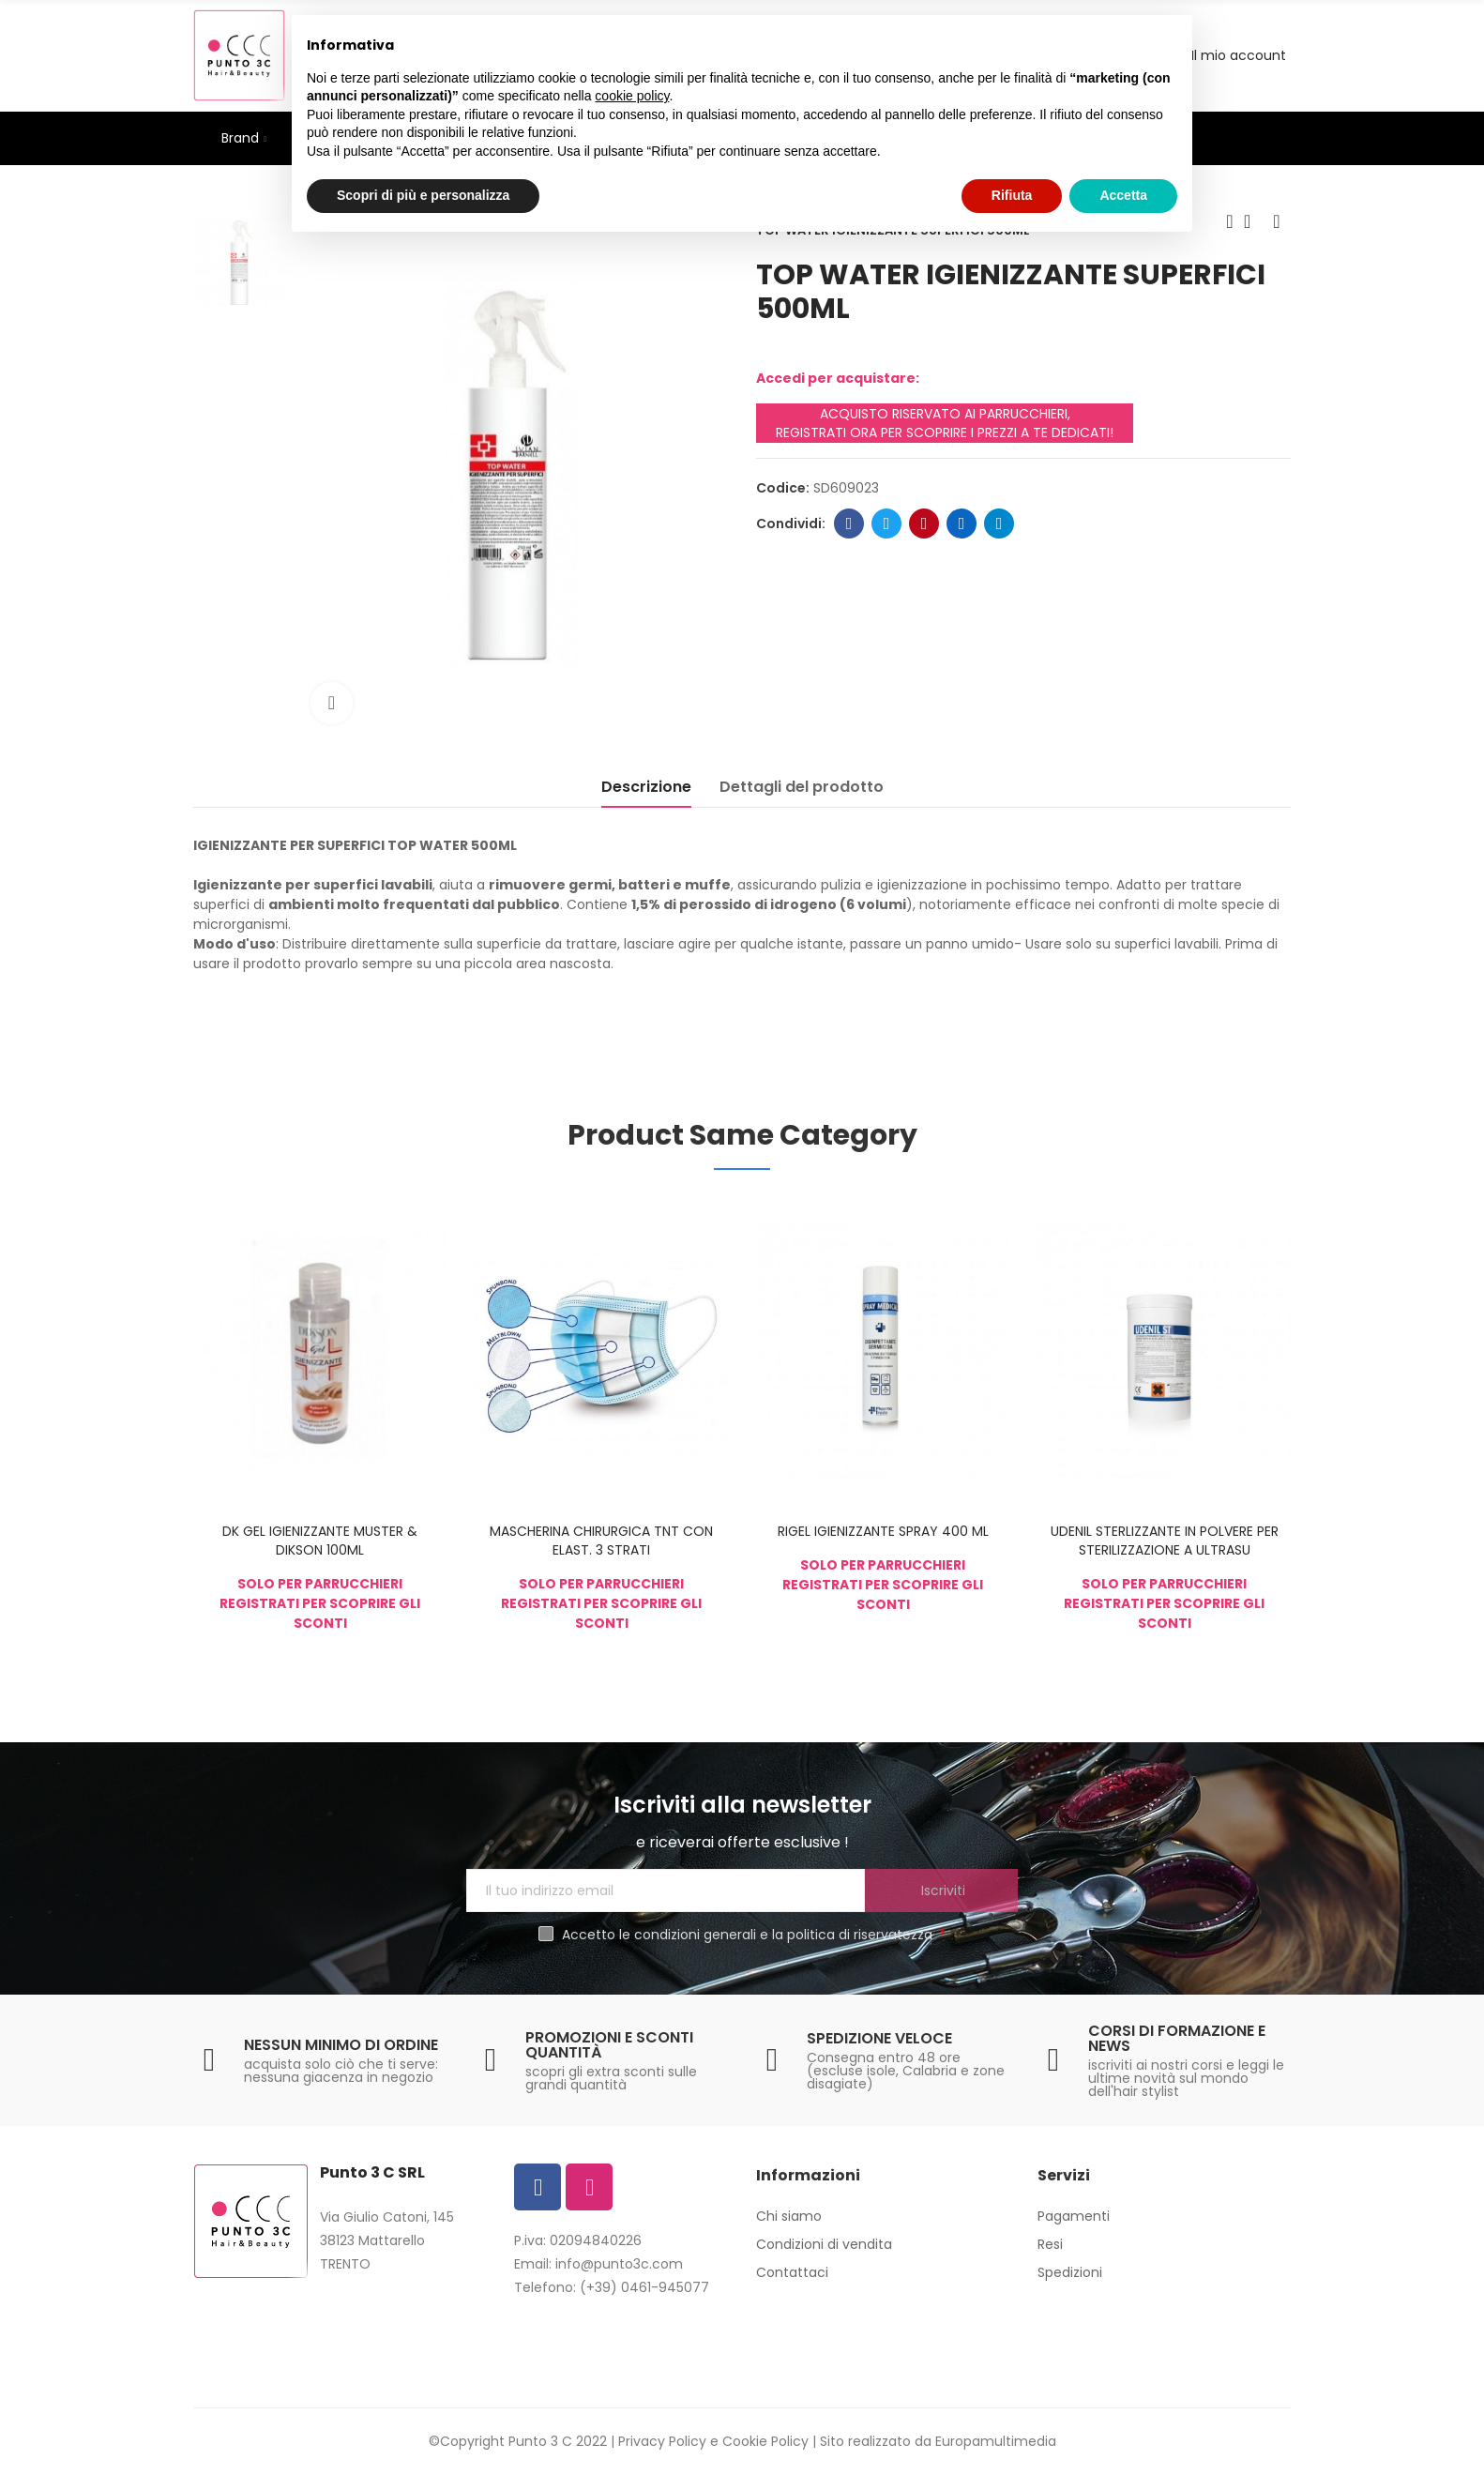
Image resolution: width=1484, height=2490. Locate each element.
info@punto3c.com (619, 2264)
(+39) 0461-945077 (644, 2287)
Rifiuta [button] (1012, 195)
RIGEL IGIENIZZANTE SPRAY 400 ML (883, 1531)
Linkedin (962, 524)
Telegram (999, 524)
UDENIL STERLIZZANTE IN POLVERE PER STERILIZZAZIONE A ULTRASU (1165, 1540)
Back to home (1253, 221)
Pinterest (924, 524)
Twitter (887, 524)
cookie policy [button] (632, 95)
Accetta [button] (1123, 195)
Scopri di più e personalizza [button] (423, 195)
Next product (1277, 221)
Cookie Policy (765, 2441)
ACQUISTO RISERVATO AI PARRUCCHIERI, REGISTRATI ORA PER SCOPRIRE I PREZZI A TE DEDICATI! (944, 423)
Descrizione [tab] (646, 786)
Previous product (1230, 221)
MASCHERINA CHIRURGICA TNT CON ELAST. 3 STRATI (601, 1540)
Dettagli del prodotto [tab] (801, 786)
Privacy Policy (662, 2441)
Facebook (849, 524)
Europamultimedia (995, 2441)
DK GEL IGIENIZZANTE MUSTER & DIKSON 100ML (319, 1540)
